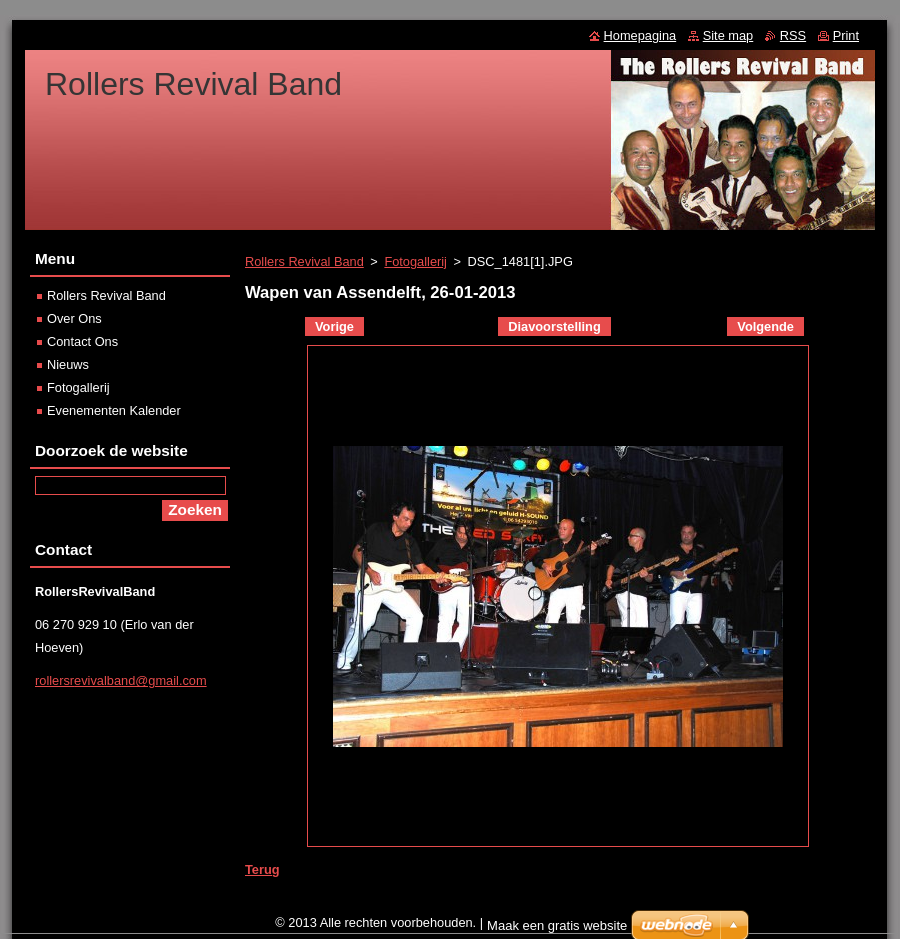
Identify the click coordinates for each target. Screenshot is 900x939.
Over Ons (74, 318)
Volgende (765, 326)
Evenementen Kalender (114, 410)
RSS (793, 35)
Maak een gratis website (557, 925)
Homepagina (640, 35)
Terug (262, 869)
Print (846, 35)
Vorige (334, 326)
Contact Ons (82, 341)
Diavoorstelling (554, 326)
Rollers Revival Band (304, 261)
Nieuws (68, 364)
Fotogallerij (415, 261)
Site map (728, 35)
